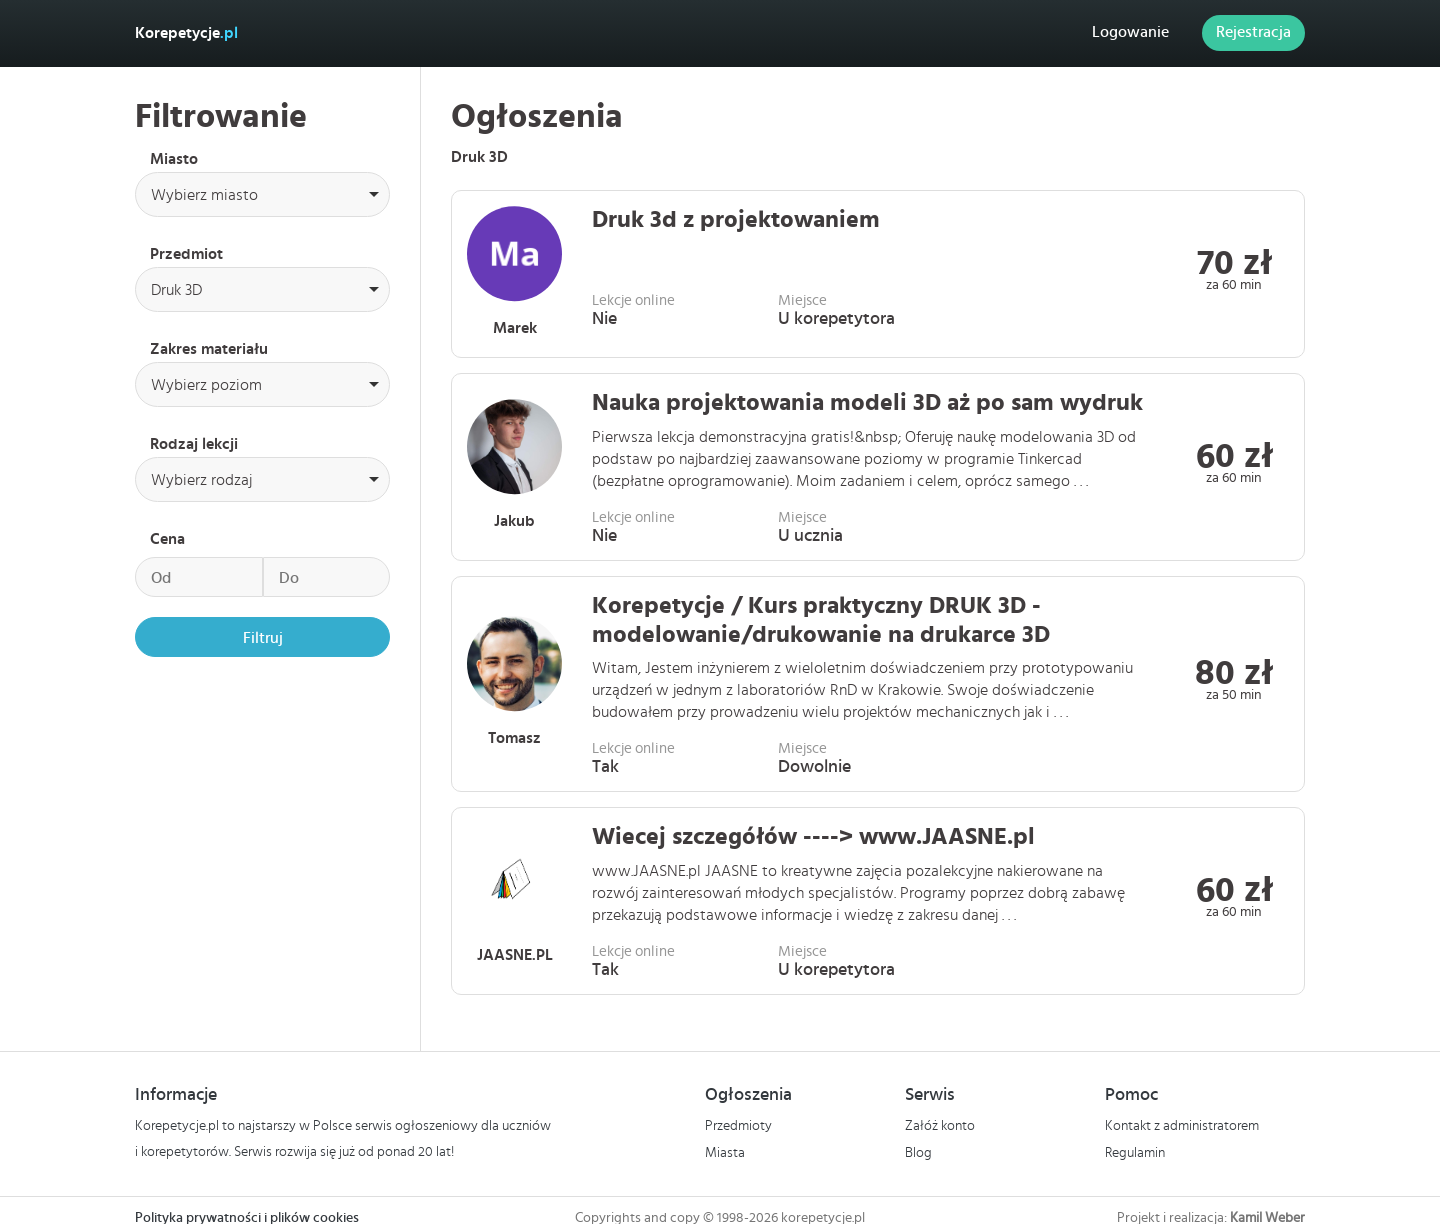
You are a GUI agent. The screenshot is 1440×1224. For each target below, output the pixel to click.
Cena (167, 539)
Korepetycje (186, 33)
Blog (918, 1152)
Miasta (725, 1152)
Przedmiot (186, 254)
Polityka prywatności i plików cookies (247, 1217)
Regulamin (1135, 1152)
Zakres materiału (209, 349)
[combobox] (262, 194)
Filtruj (263, 638)
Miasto (174, 159)
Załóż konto (940, 1126)
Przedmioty (738, 1126)
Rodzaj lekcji (194, 444)
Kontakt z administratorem (1182, 1126)
